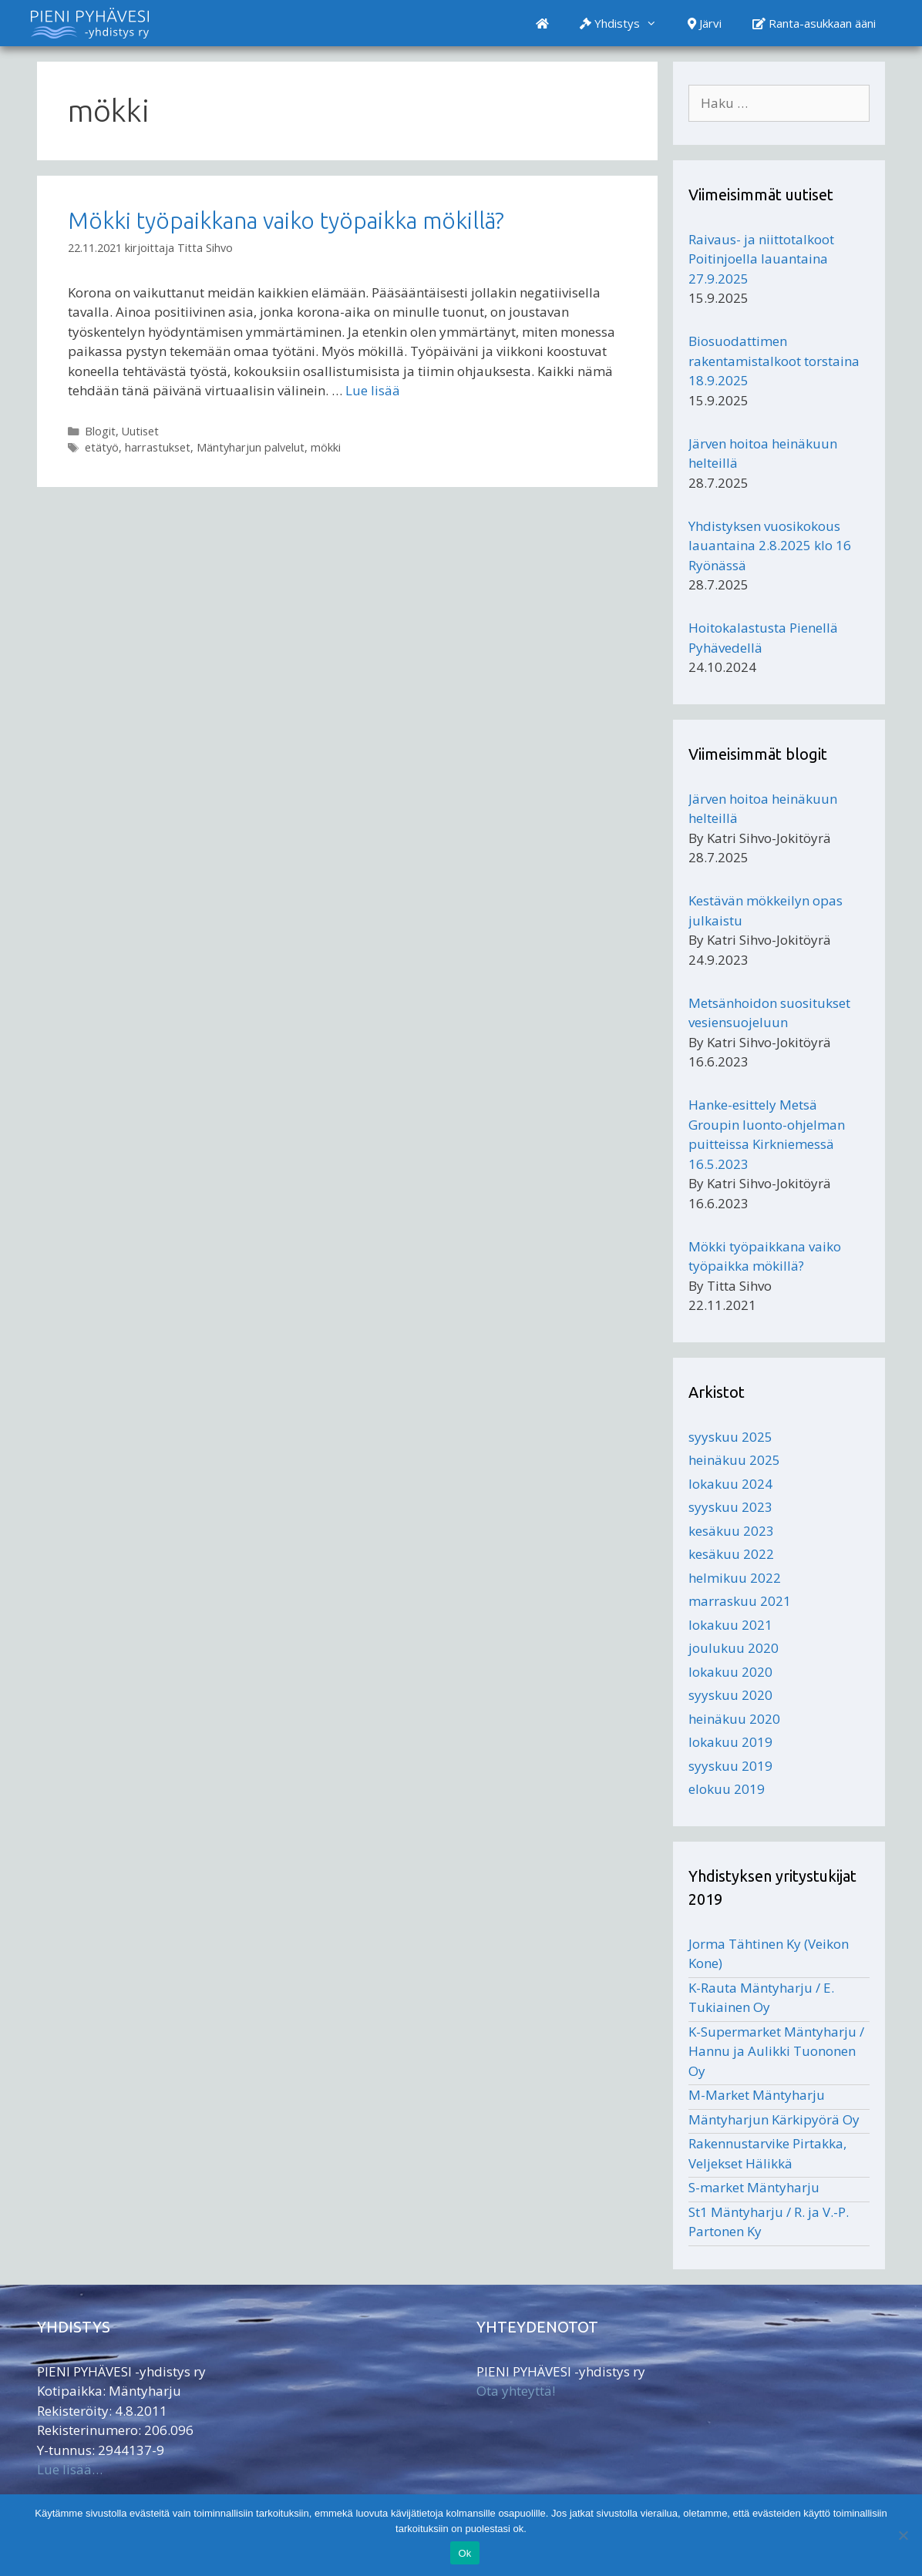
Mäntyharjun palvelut (251, 447)
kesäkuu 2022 (731, 1554)
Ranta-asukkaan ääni (814, 23)
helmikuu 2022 (734, 1578)
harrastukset (157, 447)
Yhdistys (626, 23)
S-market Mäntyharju (753, 2187)
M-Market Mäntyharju (756, 2095)
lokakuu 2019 (730, 1742)
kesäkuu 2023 (731, 1531)
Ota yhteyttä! (515, 2391)
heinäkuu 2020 (734, 1719)
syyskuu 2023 (730, 1507)
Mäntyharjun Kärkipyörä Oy (774, 2119)
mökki (326, 447)
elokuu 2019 (726, 1789)
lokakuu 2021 (730, 1625)
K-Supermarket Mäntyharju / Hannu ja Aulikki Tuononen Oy (776, 2051)
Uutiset (140, 431)
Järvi (705, 23)
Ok (464, 2553)
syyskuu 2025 (730, 1437)
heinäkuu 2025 (734, 1460)
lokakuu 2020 (730, 1672)
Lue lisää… (70, 2469)
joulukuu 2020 (733, 1648)
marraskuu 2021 (739, 1601)
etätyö (102, 447)
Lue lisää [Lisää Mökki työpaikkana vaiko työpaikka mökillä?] (372, 390)
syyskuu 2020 (730, 1695)
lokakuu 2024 (730, 1484)
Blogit (100, 431)
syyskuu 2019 (730, 1766)
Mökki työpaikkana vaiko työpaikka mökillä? (286, 220)
